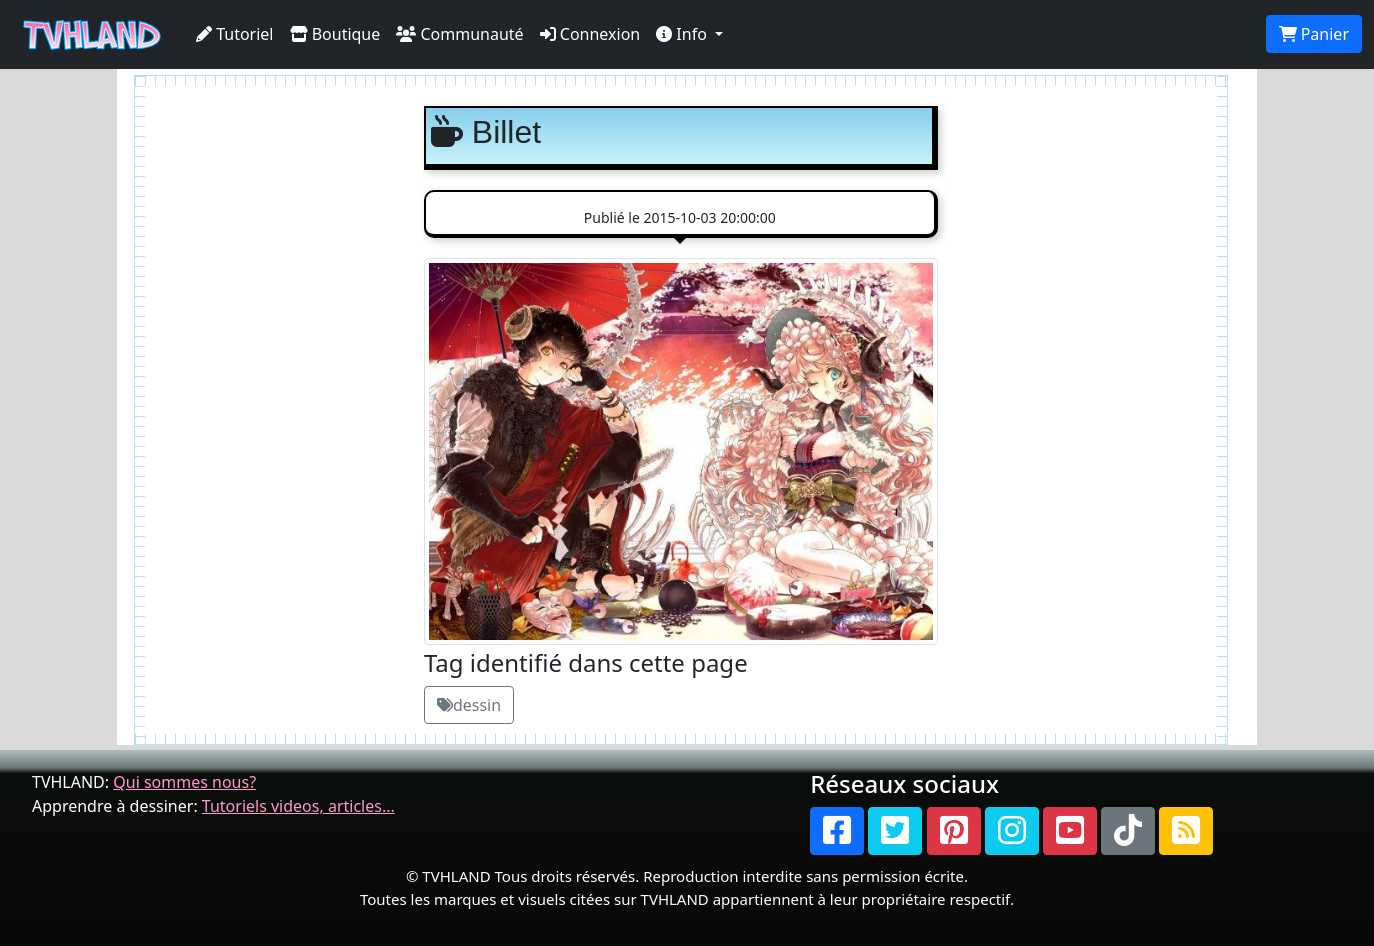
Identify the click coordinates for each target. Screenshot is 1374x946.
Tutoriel (235, 34)
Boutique (335, 34)
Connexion (590, 34)
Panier (1314, 34)
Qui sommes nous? (184, 782)
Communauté (459, 34)
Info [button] (683, 34)
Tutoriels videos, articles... (298, 806)
